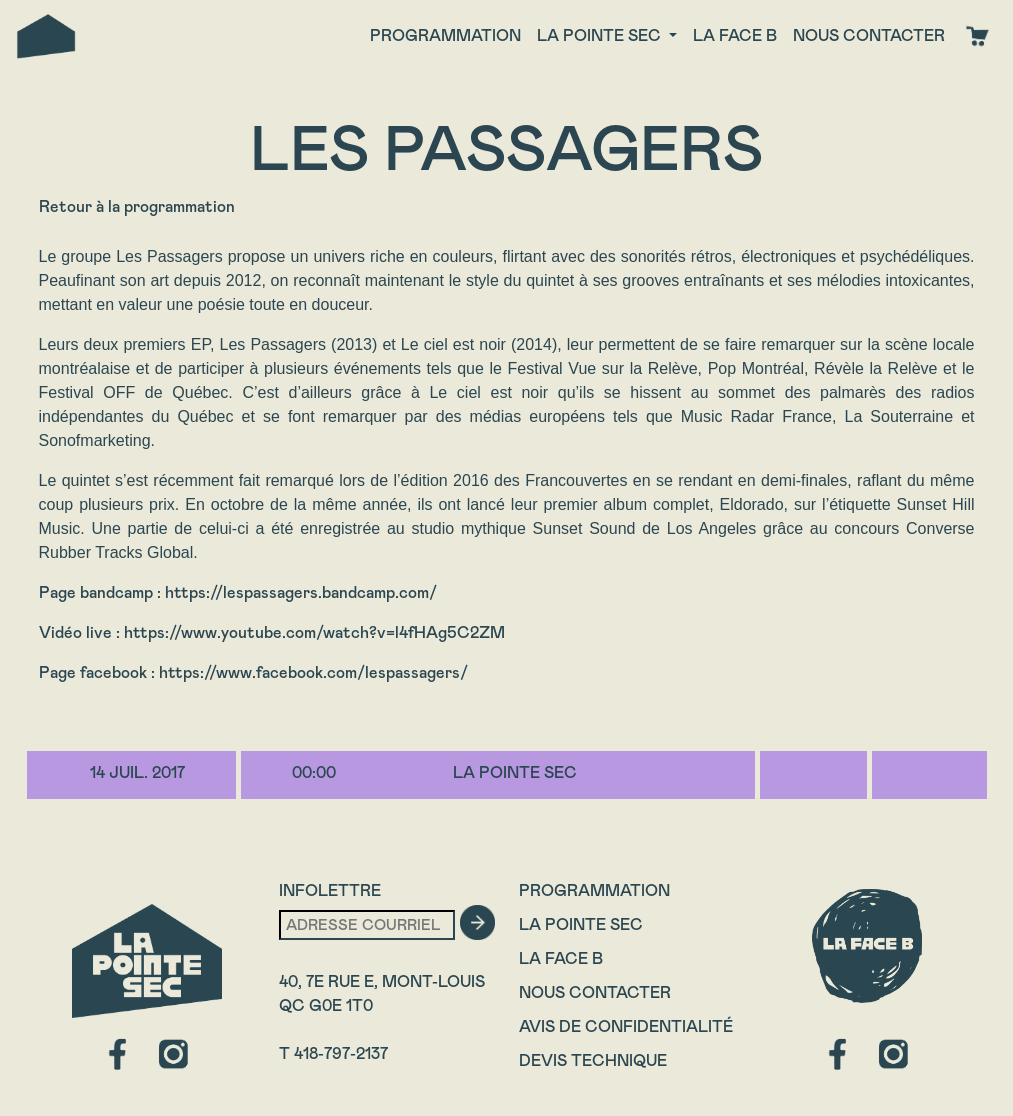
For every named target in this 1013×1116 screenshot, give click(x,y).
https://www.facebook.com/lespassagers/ (313, 672)
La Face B (561, 958)
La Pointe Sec (581, 924)
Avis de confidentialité (626, 1026)
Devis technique (593, 1060)
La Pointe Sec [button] (601, 35)
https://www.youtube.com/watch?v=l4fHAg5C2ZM (314, 632)
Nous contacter (869, 35)
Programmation (445, 35)
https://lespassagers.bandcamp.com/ (301, 592)
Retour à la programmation (137, 206)
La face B (735, 35)
